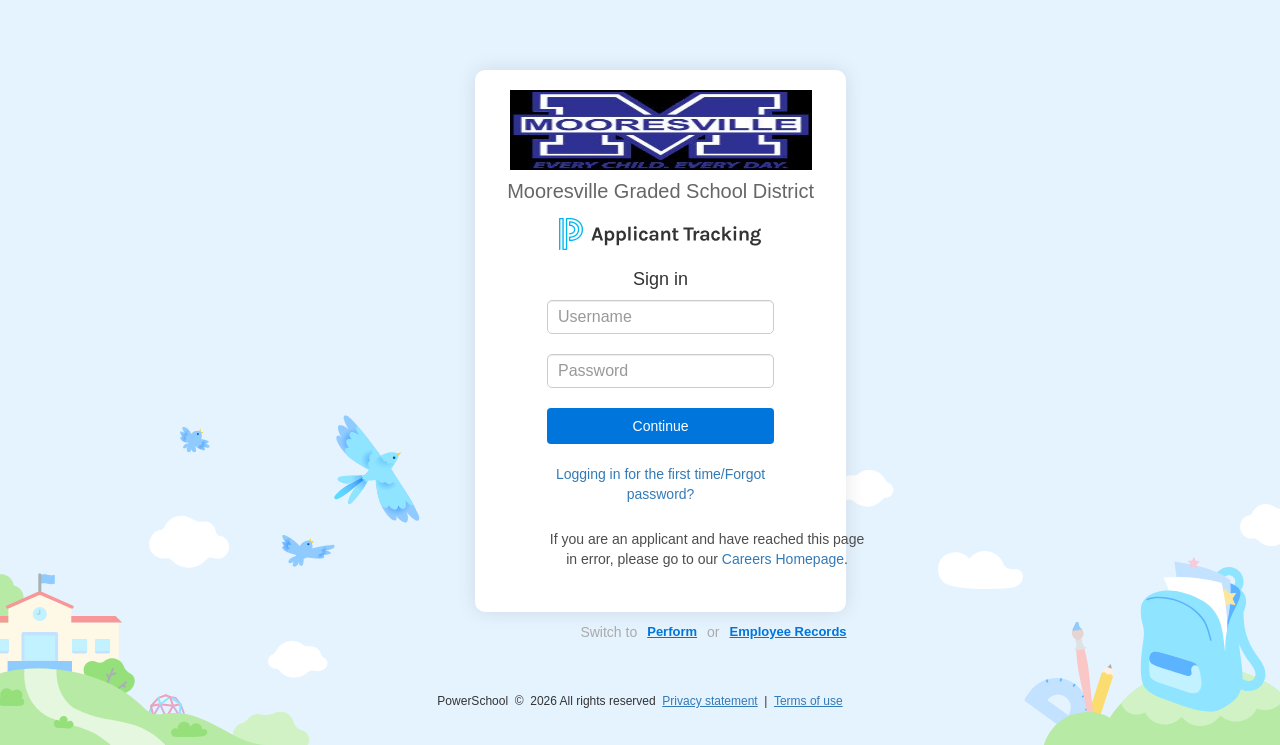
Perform (672, 631)
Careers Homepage (783, 559)
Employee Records (788, 631)
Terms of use (808, 701)
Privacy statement (709, 701)
